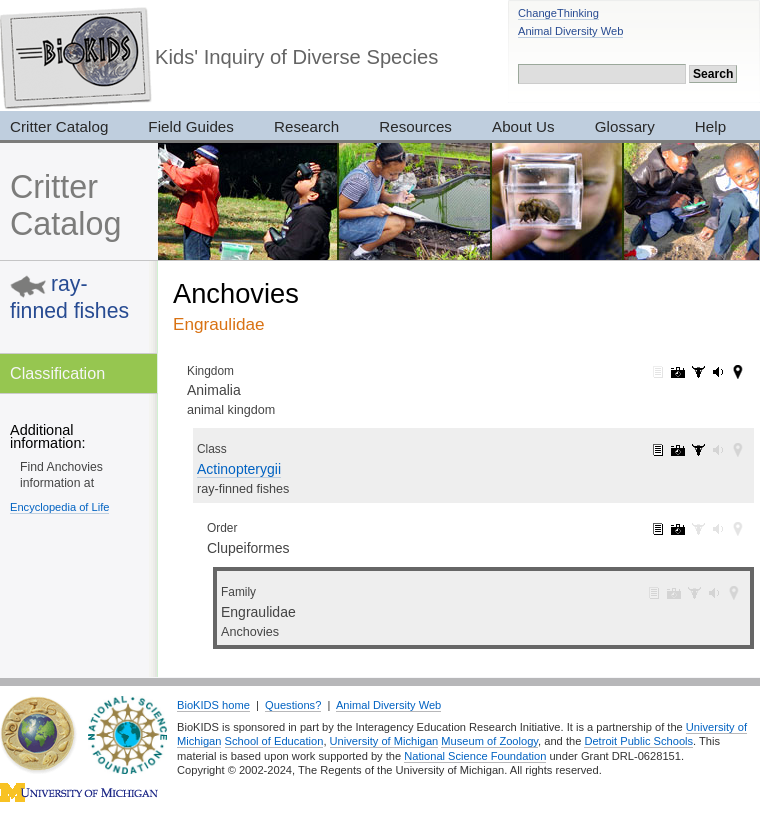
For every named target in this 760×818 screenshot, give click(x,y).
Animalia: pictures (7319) (678, 372)
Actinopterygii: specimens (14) (698, 450)
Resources (415, 126)
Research (306, 126)
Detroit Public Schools (638, 741)
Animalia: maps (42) (738, 372)
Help (710, 126)
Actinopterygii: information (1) (658, 450)
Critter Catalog (65, 205)
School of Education (274, 741)
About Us (523, 126)
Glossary (625, 126)
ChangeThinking (558, 13)
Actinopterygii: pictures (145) (678, 450)
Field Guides (191, 126)
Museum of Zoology (489, 741)
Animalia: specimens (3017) (698, 372)
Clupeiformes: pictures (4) (678, 529)
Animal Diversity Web (570, 31)
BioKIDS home (213, 705)
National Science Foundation (475, 756)
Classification (57, 373)
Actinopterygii (239, 469)
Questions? (293, 705)
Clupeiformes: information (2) (658, 529)
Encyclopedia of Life (59, 507)
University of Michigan (384, 741)
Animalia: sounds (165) (718, 372)
